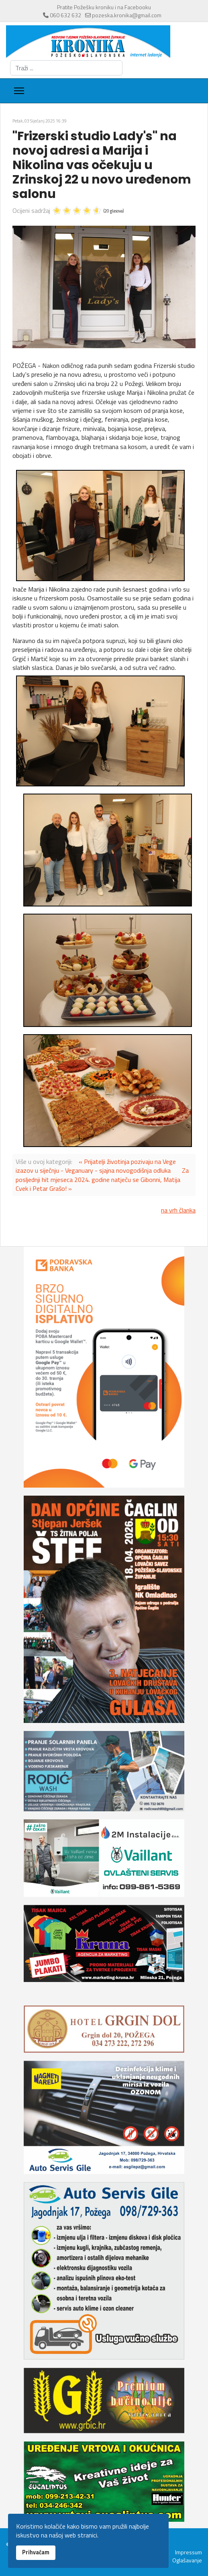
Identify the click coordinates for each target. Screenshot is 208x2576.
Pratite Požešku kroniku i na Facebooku (104, 7)
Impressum (188, 2552)
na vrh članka (178, 1210)
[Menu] (19, 91)
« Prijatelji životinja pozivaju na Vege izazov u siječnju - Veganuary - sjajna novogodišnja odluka (96, 1166)
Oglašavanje (187, 2560)
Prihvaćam (35, 2552)
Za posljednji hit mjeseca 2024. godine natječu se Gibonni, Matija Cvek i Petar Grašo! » (102, 1179)
